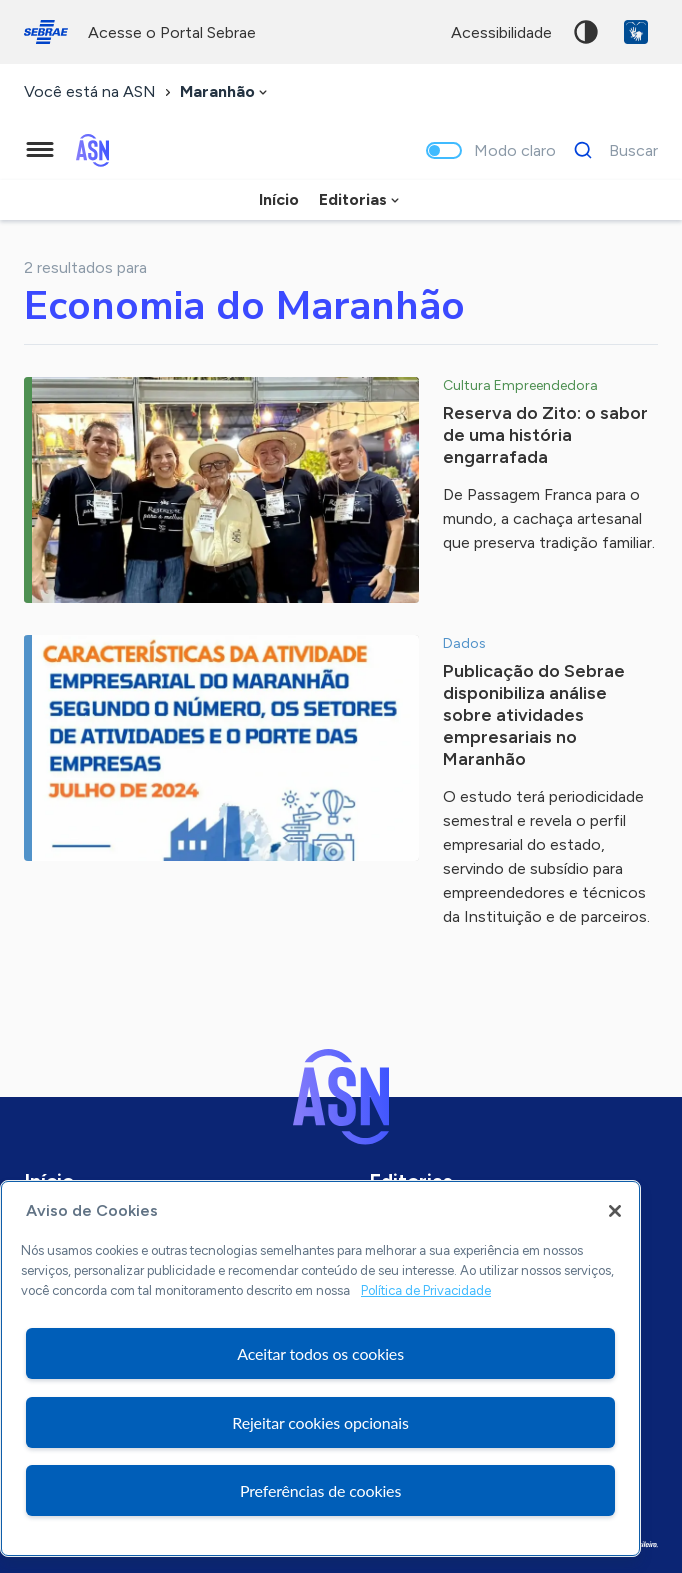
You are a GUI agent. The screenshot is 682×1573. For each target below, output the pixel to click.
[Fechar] (615, 1211)
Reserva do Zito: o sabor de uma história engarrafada (545, 435)
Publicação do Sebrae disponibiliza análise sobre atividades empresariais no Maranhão (534, 715)
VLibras (636, 32)
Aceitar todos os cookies (320, 1353)
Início (279, 199)
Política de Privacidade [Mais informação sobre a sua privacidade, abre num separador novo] (426, 1290)
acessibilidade (501, 32)
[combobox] (225, 92)
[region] (320, 1368)
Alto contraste (586, 32)
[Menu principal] (40, 150)
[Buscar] (610, 150)
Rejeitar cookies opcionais (320, 1422)
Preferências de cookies (320, 1490)
